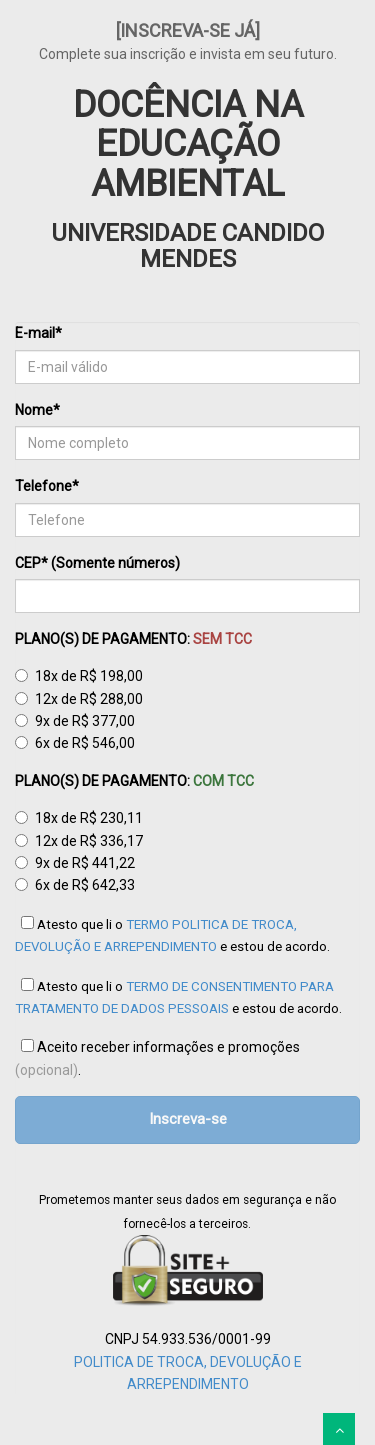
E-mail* (38, 333)
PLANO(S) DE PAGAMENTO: (133, 639)
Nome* (37, 410)
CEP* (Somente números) (97, 563)
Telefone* (47, 486)
